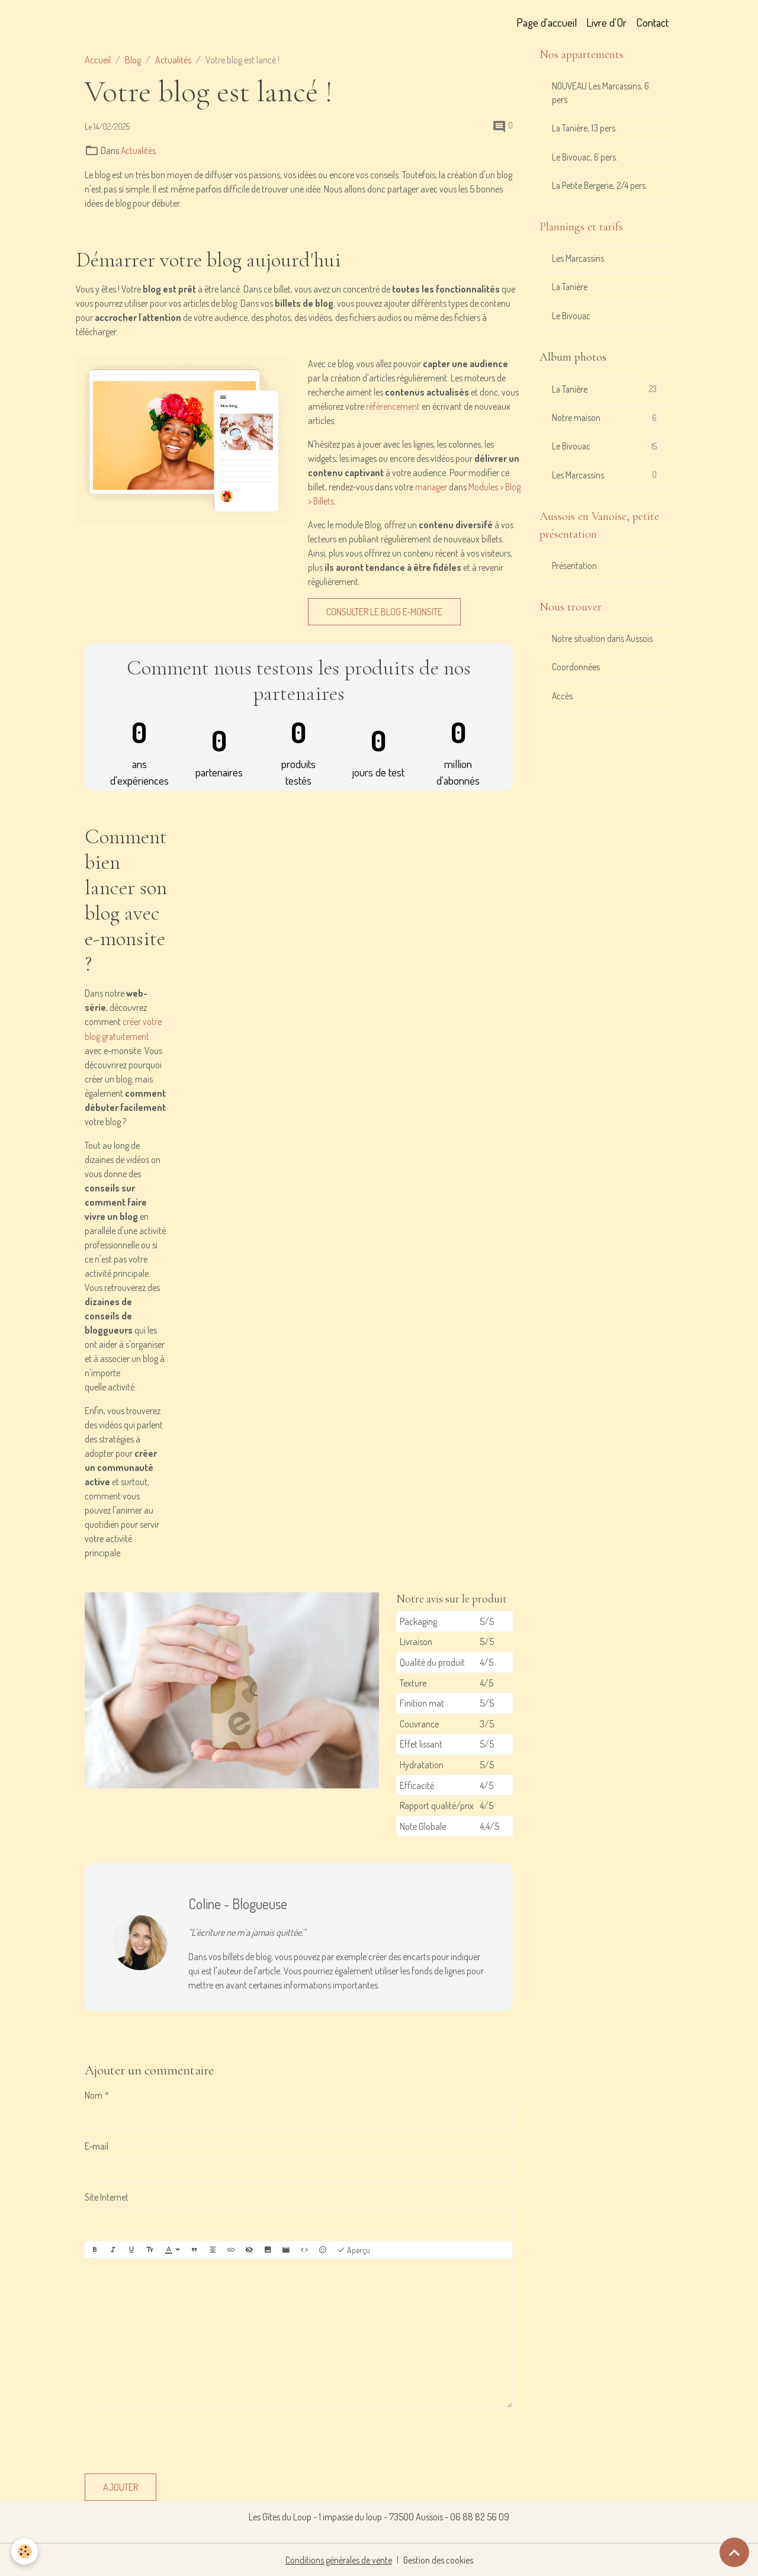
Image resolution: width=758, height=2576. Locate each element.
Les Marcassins (578, 262)
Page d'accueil (546, 22)
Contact (652, 22)
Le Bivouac (572, 320)
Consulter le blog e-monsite (384, 611)
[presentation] (175, 2440)
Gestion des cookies (438, 2559)
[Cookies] (25, 2551)
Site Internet (107, 2196)
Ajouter (120, 2487)
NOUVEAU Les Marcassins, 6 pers (602, 94)
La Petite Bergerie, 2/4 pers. (601, 188)
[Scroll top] (734, 2552)
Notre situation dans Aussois (603, 647)
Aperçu (353, 2249)
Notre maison (606, 423)
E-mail (96, 2145)
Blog (133, 60)
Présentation (575, 573)
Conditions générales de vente (338, 2559)
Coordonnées (576, 676)
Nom (93, 2094)
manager (431, 486)
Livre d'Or (606, 22)
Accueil (98, 60)
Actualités (173, 60)
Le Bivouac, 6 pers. (585, 159)
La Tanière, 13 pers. (585, 130)
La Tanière (570, 291)
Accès (562, 705)
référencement (393, 406)
